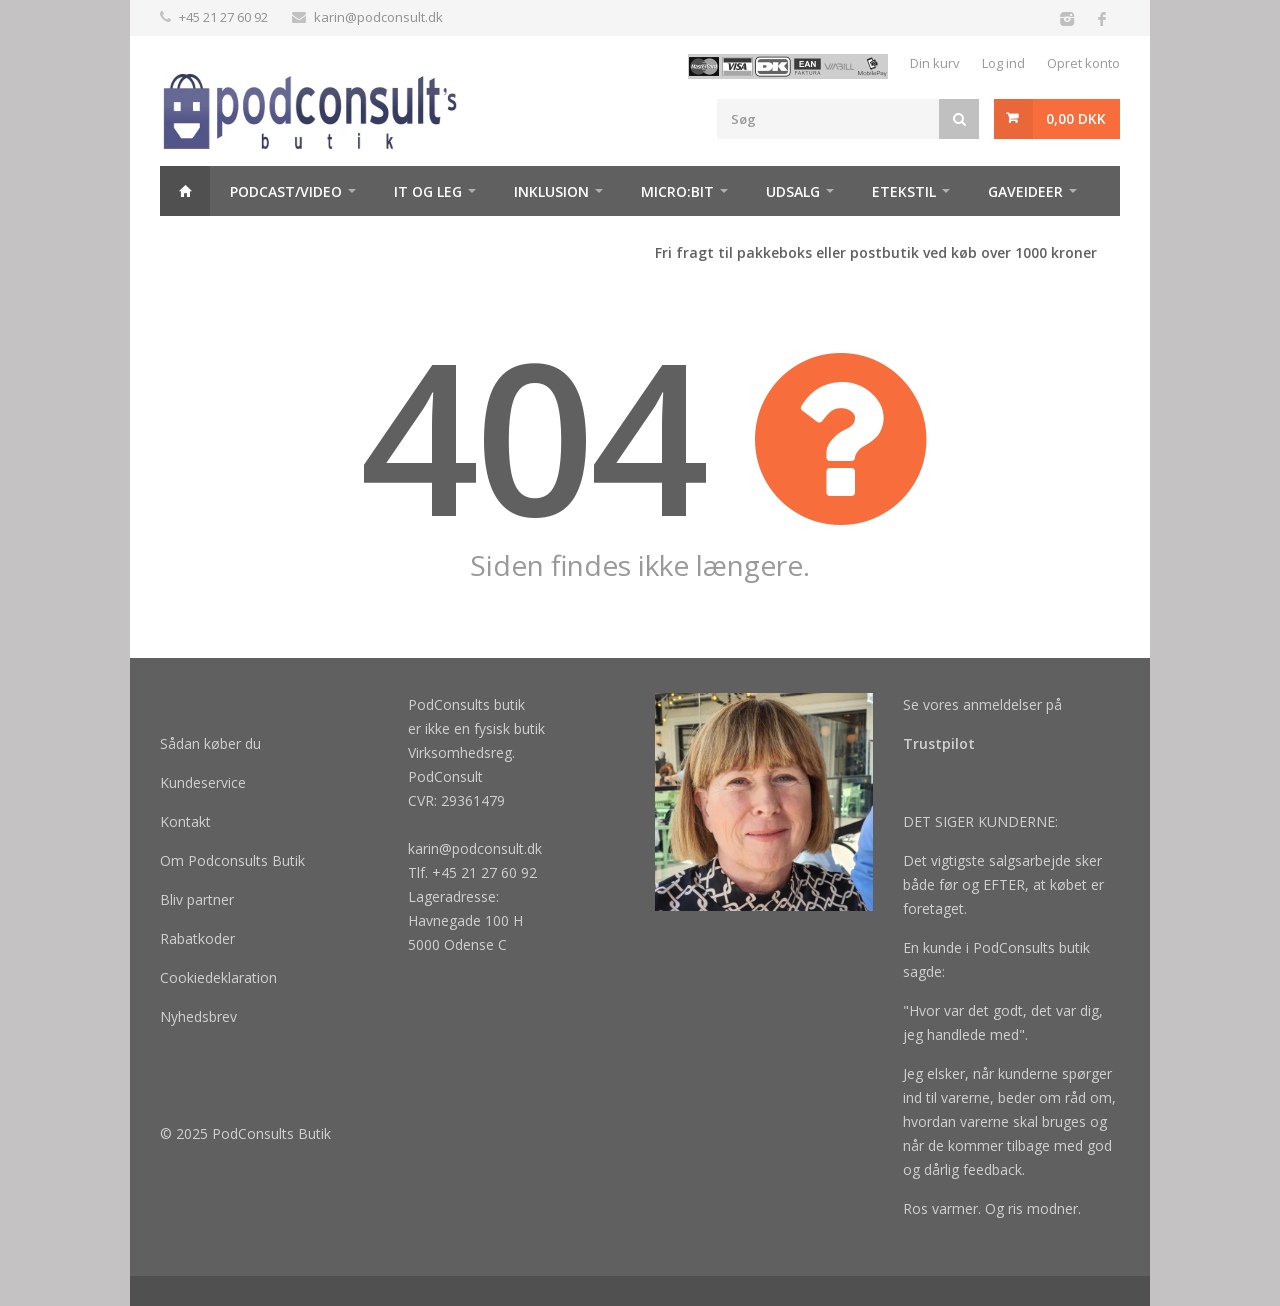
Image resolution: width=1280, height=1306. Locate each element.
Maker (204, 241)
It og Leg (428, 191)
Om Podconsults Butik (232, 860)
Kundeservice (203, 782)
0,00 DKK (1076, 118)
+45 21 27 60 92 (223, 17)
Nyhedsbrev (198, 1016)
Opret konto (1083, 63)
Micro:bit (677, 191)
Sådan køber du (210, 743)
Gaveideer (1025, 191)
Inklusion (551, 191)
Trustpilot (939, 743)
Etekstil (904, 191)
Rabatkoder (197, 938)
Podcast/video (286, 191)
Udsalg (793, 191)
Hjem (185, 191)
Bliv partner (197, 899)
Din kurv (935, 63)
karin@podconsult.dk (378, 17)
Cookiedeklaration (218, 977)
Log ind (1003, 63)
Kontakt (185, 821)
